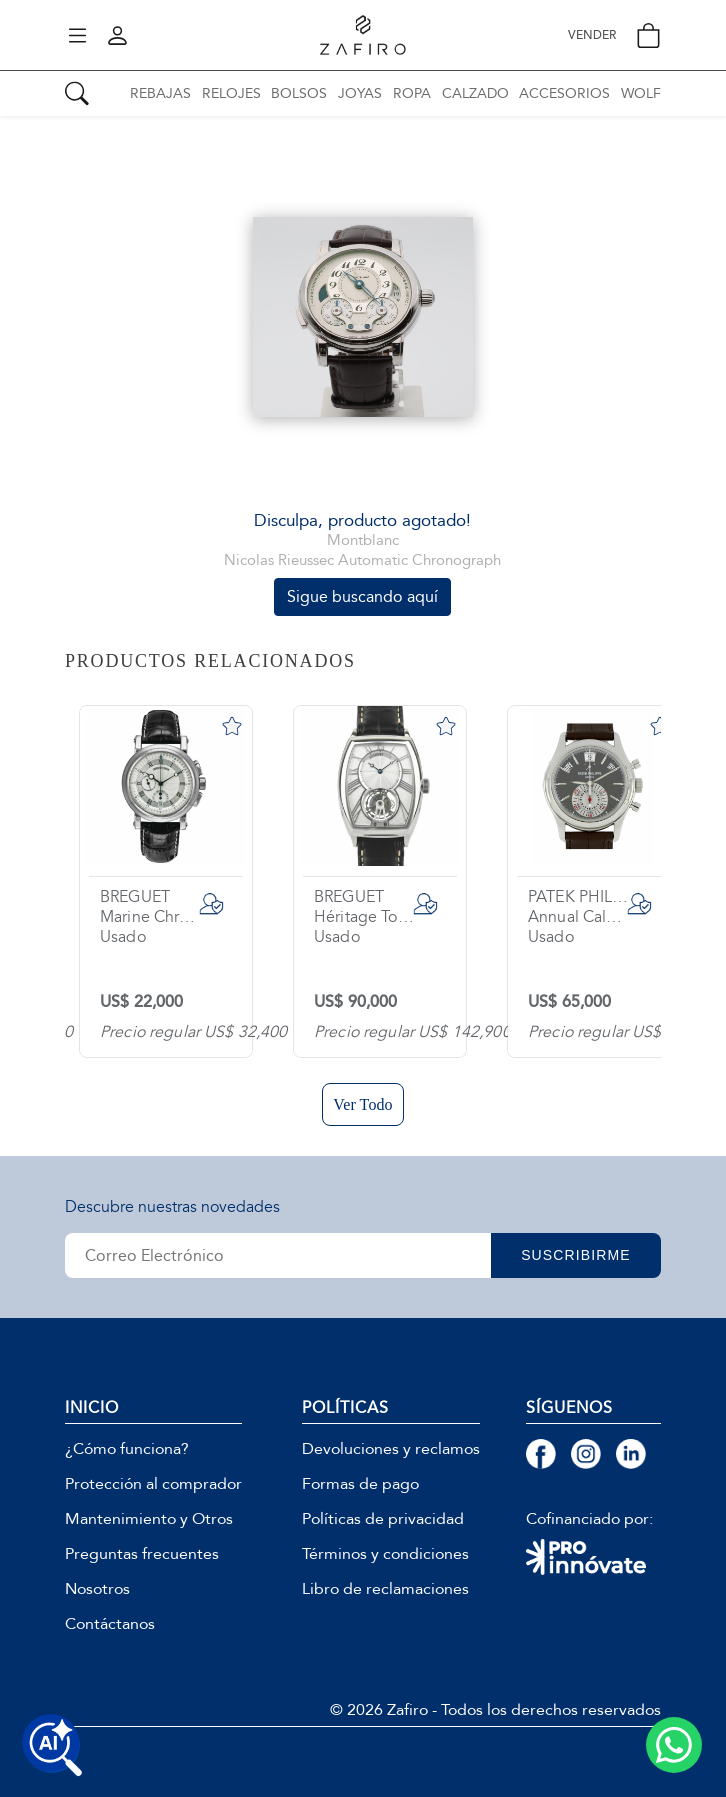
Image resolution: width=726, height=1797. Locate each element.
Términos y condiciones (385, 1554)
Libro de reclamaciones (385, 1589)
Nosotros (97, 1589)
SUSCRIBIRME (576, 1255)
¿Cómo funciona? (127, 1449)
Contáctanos (110, 1624)
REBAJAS (160, 93)
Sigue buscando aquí (362, 596)
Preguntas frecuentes (142, 1554)
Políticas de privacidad (383, 1519)
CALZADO (475, 93)
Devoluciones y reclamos (391, 1449)
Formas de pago (360, 1484)
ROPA (412, 93)
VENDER (592, 35)
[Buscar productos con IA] (52, 1745)
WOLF (641, 93)
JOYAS (360, 93)
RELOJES (231, 93)
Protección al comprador (153, 1484)
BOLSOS (299, 93)
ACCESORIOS (564, 93)
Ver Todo (362, 1104)
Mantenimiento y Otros (149, 1519)
